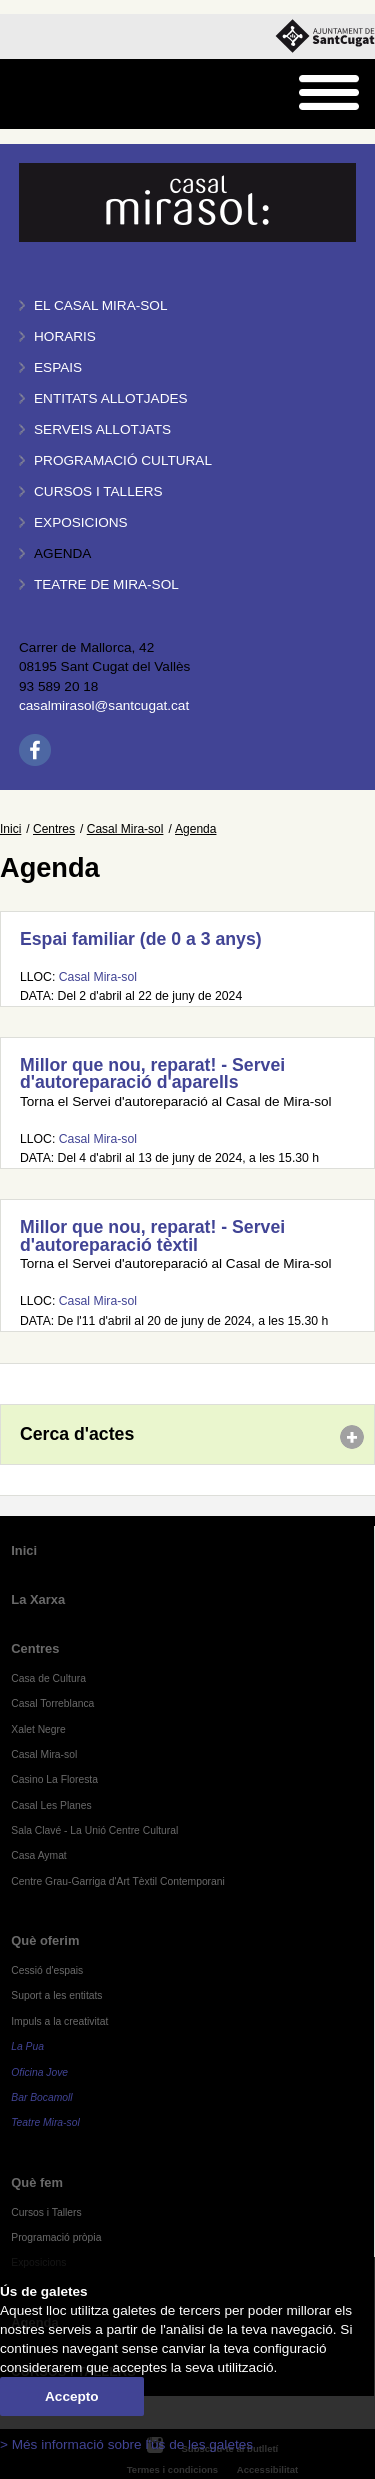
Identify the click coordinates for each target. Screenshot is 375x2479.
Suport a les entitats (56, 1995)
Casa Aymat (39, 1855)
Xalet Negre (38, 1729)
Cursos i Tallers (46, 2212)
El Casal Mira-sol (100, 305)
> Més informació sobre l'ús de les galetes (126, 2444)
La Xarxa (38, 1599)
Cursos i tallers (98, 491)
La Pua (27, 2046)
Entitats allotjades (111, 398)
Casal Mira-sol (125, 829)
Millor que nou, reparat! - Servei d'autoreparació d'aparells (152, 1074)
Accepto (72, 2396)
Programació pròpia (56, 2237)
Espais (58, 367)
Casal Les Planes (51, 1805)
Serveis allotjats (102, 429)
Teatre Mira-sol (45, 2122)
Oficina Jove (39, 2072)
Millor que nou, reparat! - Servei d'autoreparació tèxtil (152, 1236)
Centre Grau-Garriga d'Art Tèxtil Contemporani (118, 1881)
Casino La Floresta (54, 1779)
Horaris (65, 336)
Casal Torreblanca (52, 1703)
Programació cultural (123, 460)
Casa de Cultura (48, 1678)
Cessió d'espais (47, 1970)
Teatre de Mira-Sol (106, 584)
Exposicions (81, 522)
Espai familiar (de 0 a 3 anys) (141, 939)
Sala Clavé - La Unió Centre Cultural (94, 1830)
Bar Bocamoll (41, 2097)
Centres (54, 829)
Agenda (62, 553)
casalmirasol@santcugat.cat (104, 705)
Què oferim (45, 1940)
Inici (10, 829)
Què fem (37, 2182)
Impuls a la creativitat (59, 2021)
